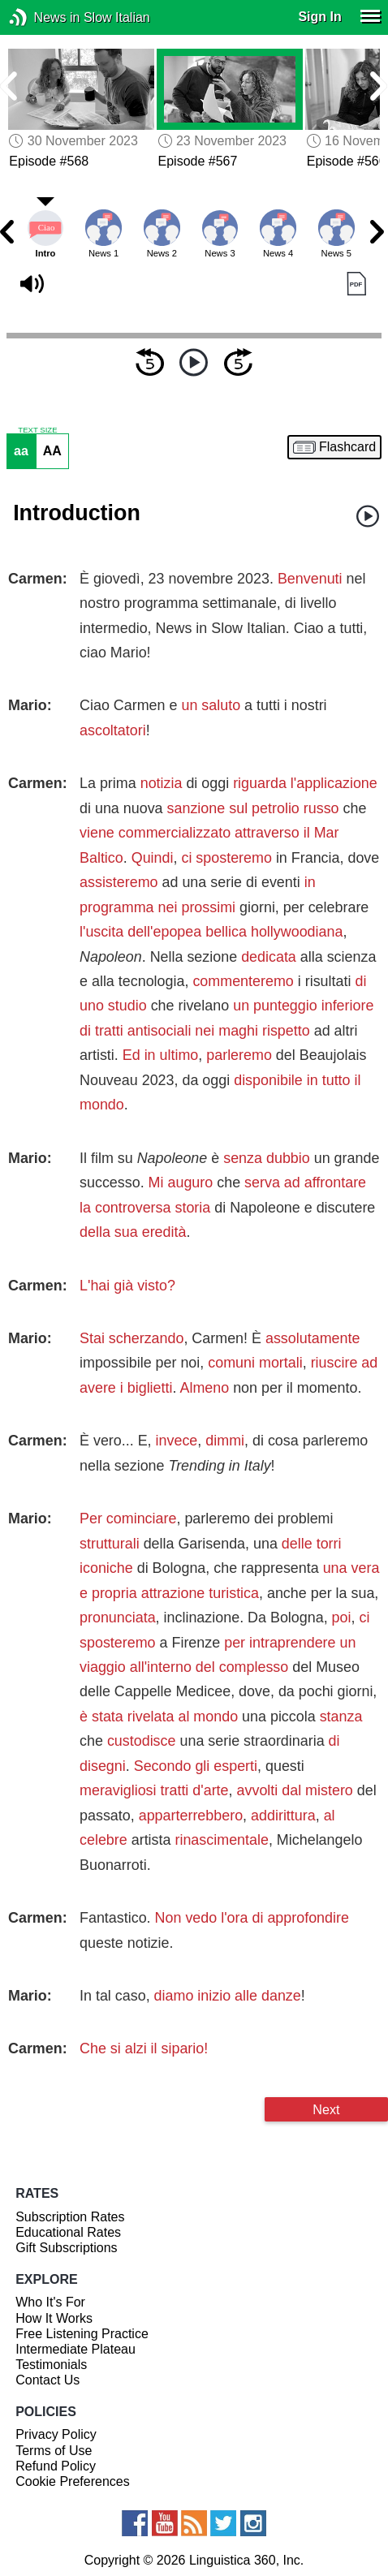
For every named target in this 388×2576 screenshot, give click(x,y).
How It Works (54, 2318)
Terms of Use (53, 2451)
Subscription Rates (69, 2217)
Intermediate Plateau (75, 2349)
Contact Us (47, 2380)
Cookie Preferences (72, 2481)
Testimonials (51, 2364)
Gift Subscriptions (66, 2248)
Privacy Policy (56, 2434)
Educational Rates (68, 2232)
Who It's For (50, 2302)
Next (326, 2109)
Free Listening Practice (82, 2334)
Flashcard (347, 447)
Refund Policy (55, 2466)
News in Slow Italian (42, 17)
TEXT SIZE (37, 430)
